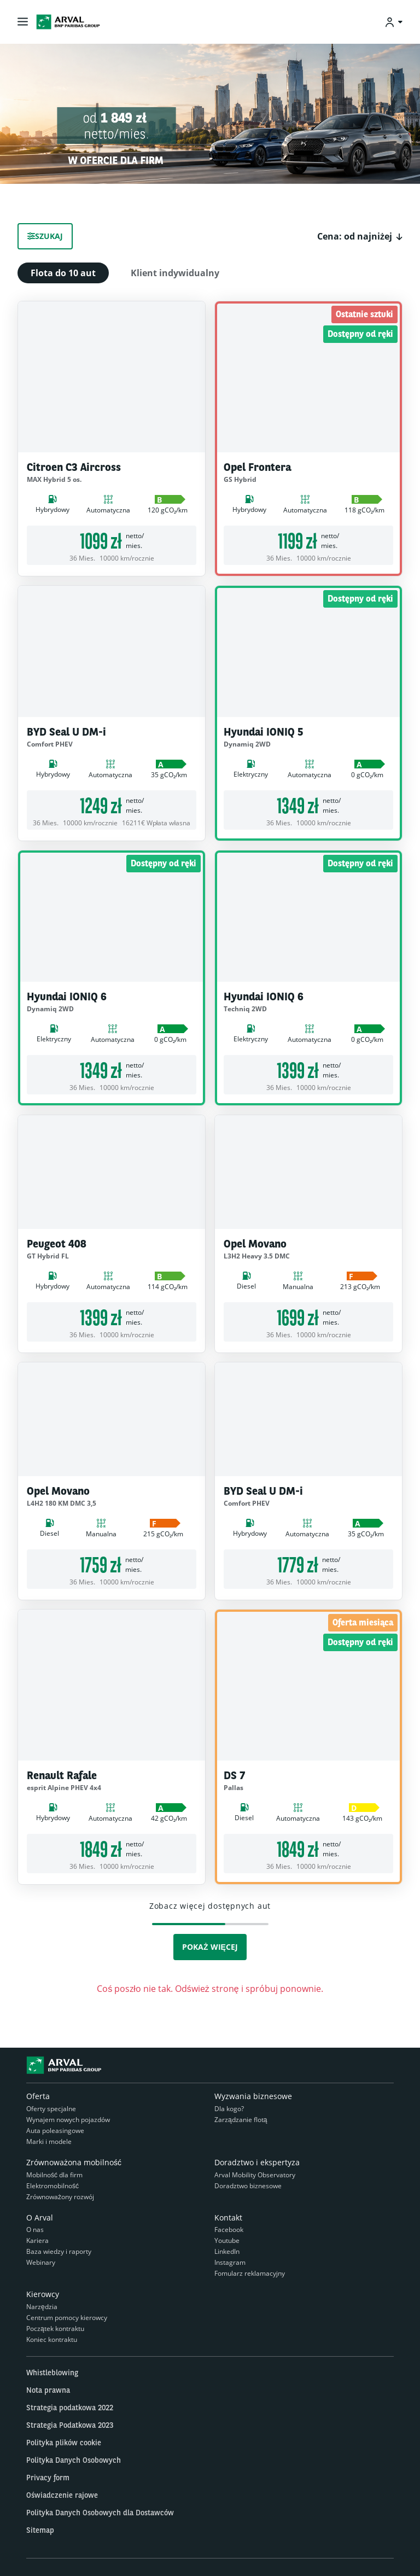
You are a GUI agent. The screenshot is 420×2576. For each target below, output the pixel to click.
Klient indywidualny (175, 273)
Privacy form (47, 2477)
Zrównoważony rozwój (60, 2196)
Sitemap (40, 2530)
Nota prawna (48, 2390)
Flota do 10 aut (63, 273)
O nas (35, 2229)
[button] (359, 236)
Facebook (228, 2229)
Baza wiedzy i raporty (58, 2251)
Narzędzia (41, 2306)
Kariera (37, 2240)
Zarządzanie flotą (240, 2119)
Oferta (38, 2096)
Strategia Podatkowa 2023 (69, 2425)
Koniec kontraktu (51, 2339)
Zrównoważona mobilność (73, 2162)
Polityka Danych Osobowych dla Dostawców (100, 2512)
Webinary (40, 2262)
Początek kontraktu (55, 2328)
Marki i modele (49, 2141)
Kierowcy (42, 2294)
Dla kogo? (229, 2108)
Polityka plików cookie (63, 2442)
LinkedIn (227, 2251)
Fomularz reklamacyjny (249, 2273)
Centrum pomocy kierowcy (66, 2317)
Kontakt (228, 2217)
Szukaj (45, 236)
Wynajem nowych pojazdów (68, 2119)
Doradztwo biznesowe (248, 2185)
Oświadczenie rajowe (62, 2495)
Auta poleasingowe (55, 2130)
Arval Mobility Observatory (254, 2174)
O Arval (39, 2217)
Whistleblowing (52, 2372)
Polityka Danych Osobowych (73, 2460)
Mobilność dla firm (54, 2174)
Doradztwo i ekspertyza (257, 2162)
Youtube (227, 2240)
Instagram (230, 2262)
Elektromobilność (52, 2185)
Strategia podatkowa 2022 (69, 2407)
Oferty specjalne (51, 2108)
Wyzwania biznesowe (253, 2096)
